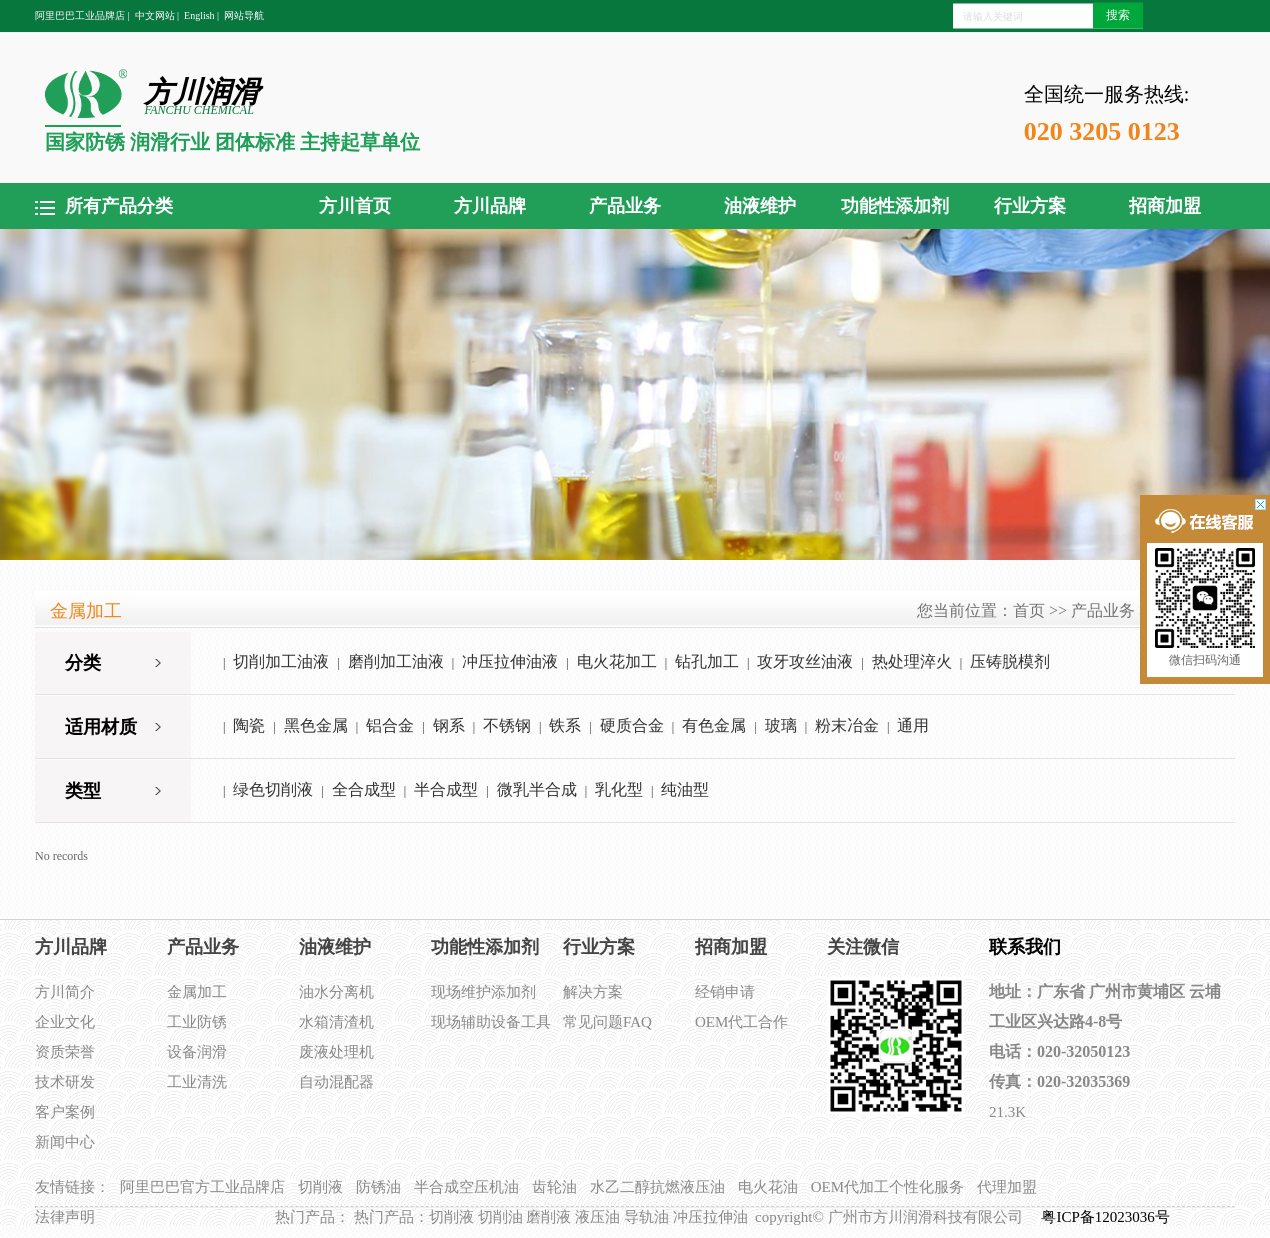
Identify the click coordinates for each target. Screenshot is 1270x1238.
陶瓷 (249, 725)
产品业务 (625, 206)
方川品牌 (490, 206)
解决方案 (593, 992)
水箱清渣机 (336, 1022)
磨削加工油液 (396, 661)
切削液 (320, 1187)
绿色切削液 (273, 789)
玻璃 (781, 725)
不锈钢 (507, 725)
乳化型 (619, 789)
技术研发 (65, 1082)
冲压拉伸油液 (510, 661)
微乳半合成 (537, 789)
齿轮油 (554, 1187)
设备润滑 (197, 1052)
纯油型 (685, 789)
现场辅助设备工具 (491, 1022)
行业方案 (1030, 206)
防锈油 (378, 1187)
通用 (913, 725)
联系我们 (1025, 947)
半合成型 (446, 789)
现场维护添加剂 (483, 992)
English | (201, 15)
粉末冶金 (847, 725)
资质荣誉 (65, 1052)
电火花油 (768, 1187)
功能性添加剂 (895, 206)
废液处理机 (336, 1052)
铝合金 (390, 725)
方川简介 (65, 992)
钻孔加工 (707, 661)
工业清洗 (197, 1082)
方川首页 (355, 206)
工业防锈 (197, 1022)
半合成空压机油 (466, 1187)
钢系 (449, 725)
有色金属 (714, 725)
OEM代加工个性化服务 (887, 1187)
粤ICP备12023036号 (1107, 1217)
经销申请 (725, 992)
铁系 (565, 725)
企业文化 (65, 1022)
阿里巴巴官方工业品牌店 (202, 1187)
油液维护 (760, 206)
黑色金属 (316, 725)
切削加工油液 (281, 661)
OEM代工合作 (741, 1022)
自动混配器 (336, 1082)
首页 (1029, 610)
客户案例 (65, 1112)
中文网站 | (157, 15)
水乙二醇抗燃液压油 (657, 1187)
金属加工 (197, 992)
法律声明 (65, 1217)
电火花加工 (617, 661)
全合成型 (364, 789)
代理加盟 (1007, 1187)
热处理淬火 (912, 661)
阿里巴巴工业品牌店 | (82, 15)
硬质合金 (632, 725)
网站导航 (244, 15)
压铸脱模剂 (1010, 661)
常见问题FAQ (607, 1022)
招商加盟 (1165, 206)
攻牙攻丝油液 (805, 661)
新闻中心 (65, 1142)
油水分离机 (336, 992)
